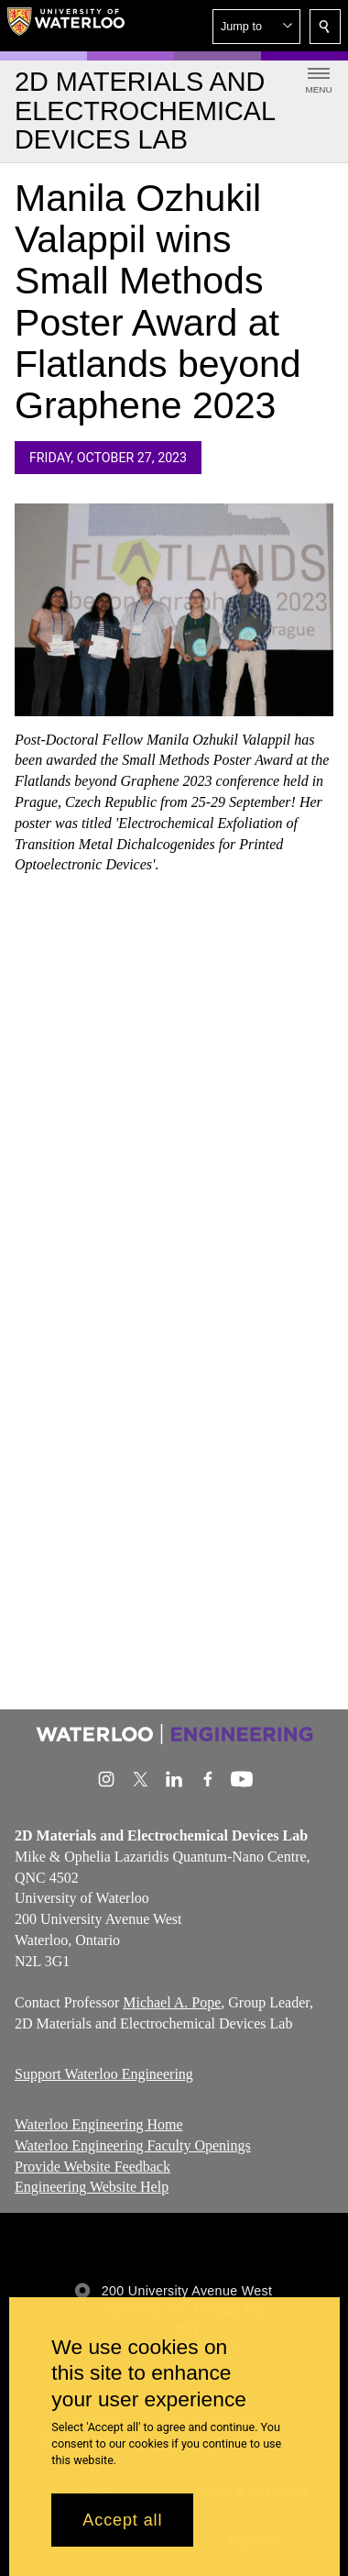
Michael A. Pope (172, 2002)
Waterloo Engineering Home (99, 2124)
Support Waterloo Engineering (104, 2074)
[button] (256, 26)
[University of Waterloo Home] (66, 25)
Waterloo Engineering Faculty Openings (133, 2145)
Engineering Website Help (92, 2187)
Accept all (122, 2520)
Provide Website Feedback (92, 2165)
